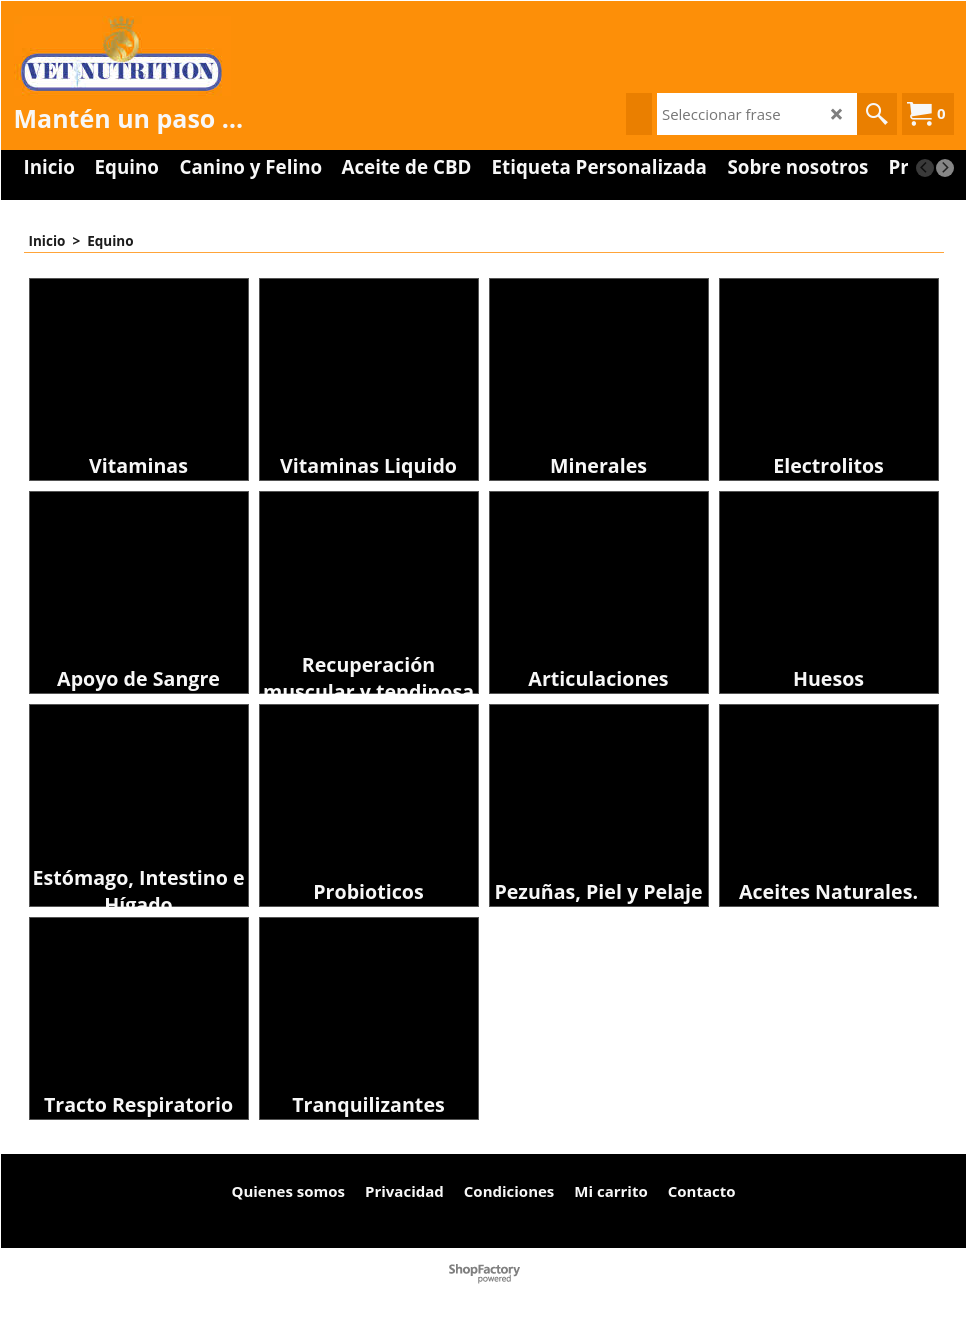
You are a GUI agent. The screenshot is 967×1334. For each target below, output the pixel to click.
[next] (945, 168)
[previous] (925, 168)
